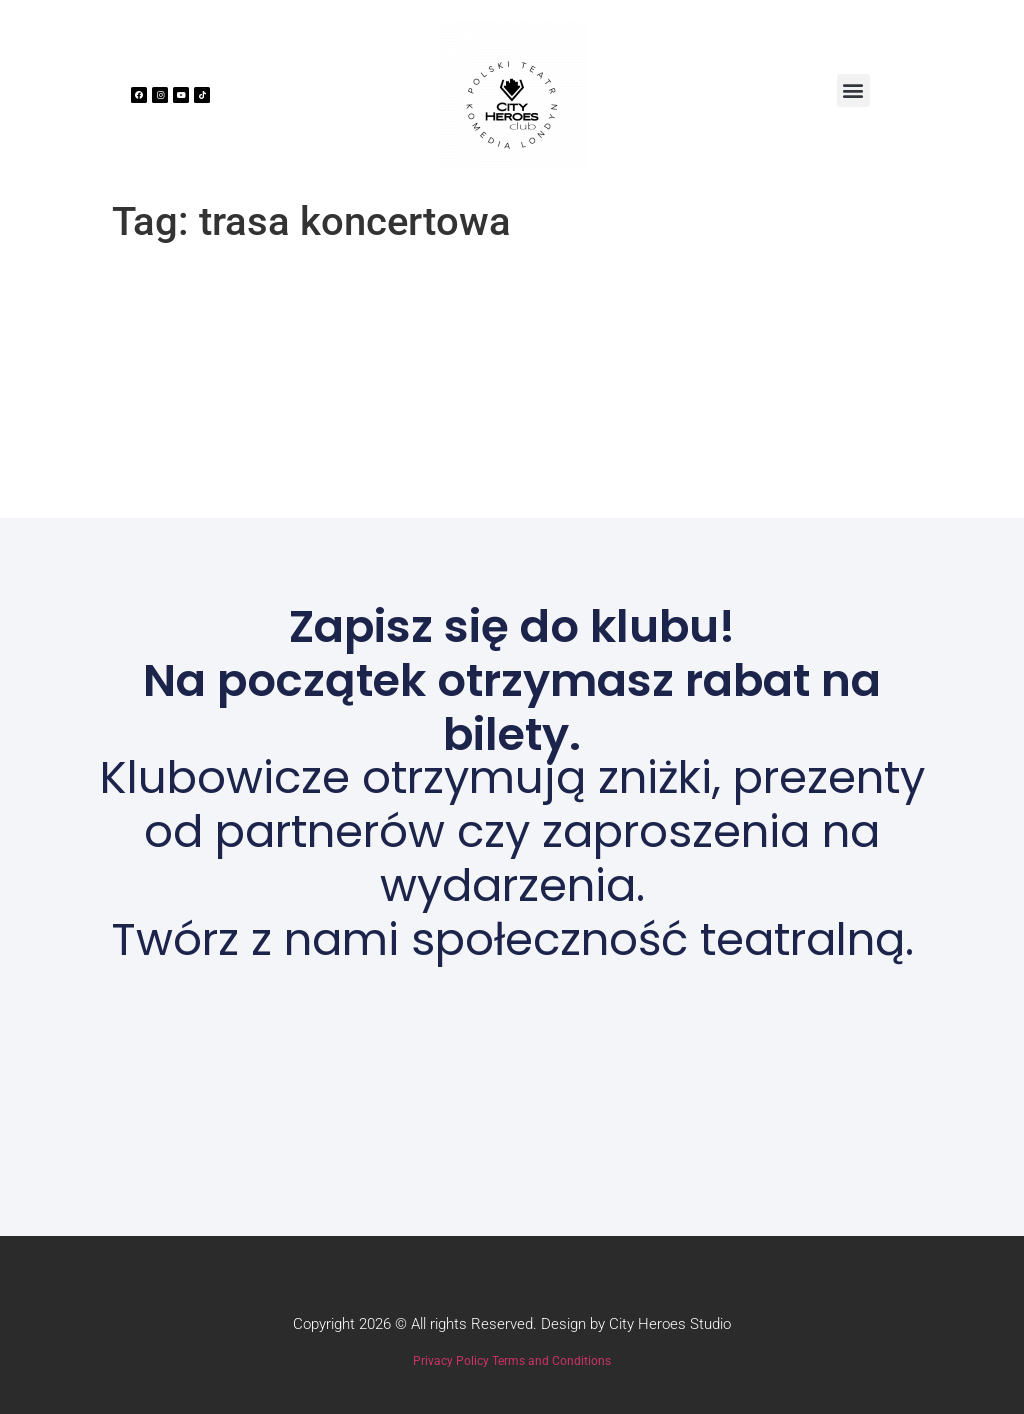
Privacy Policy (451, 1361)
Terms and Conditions (551, 1361)
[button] (853, 90)
